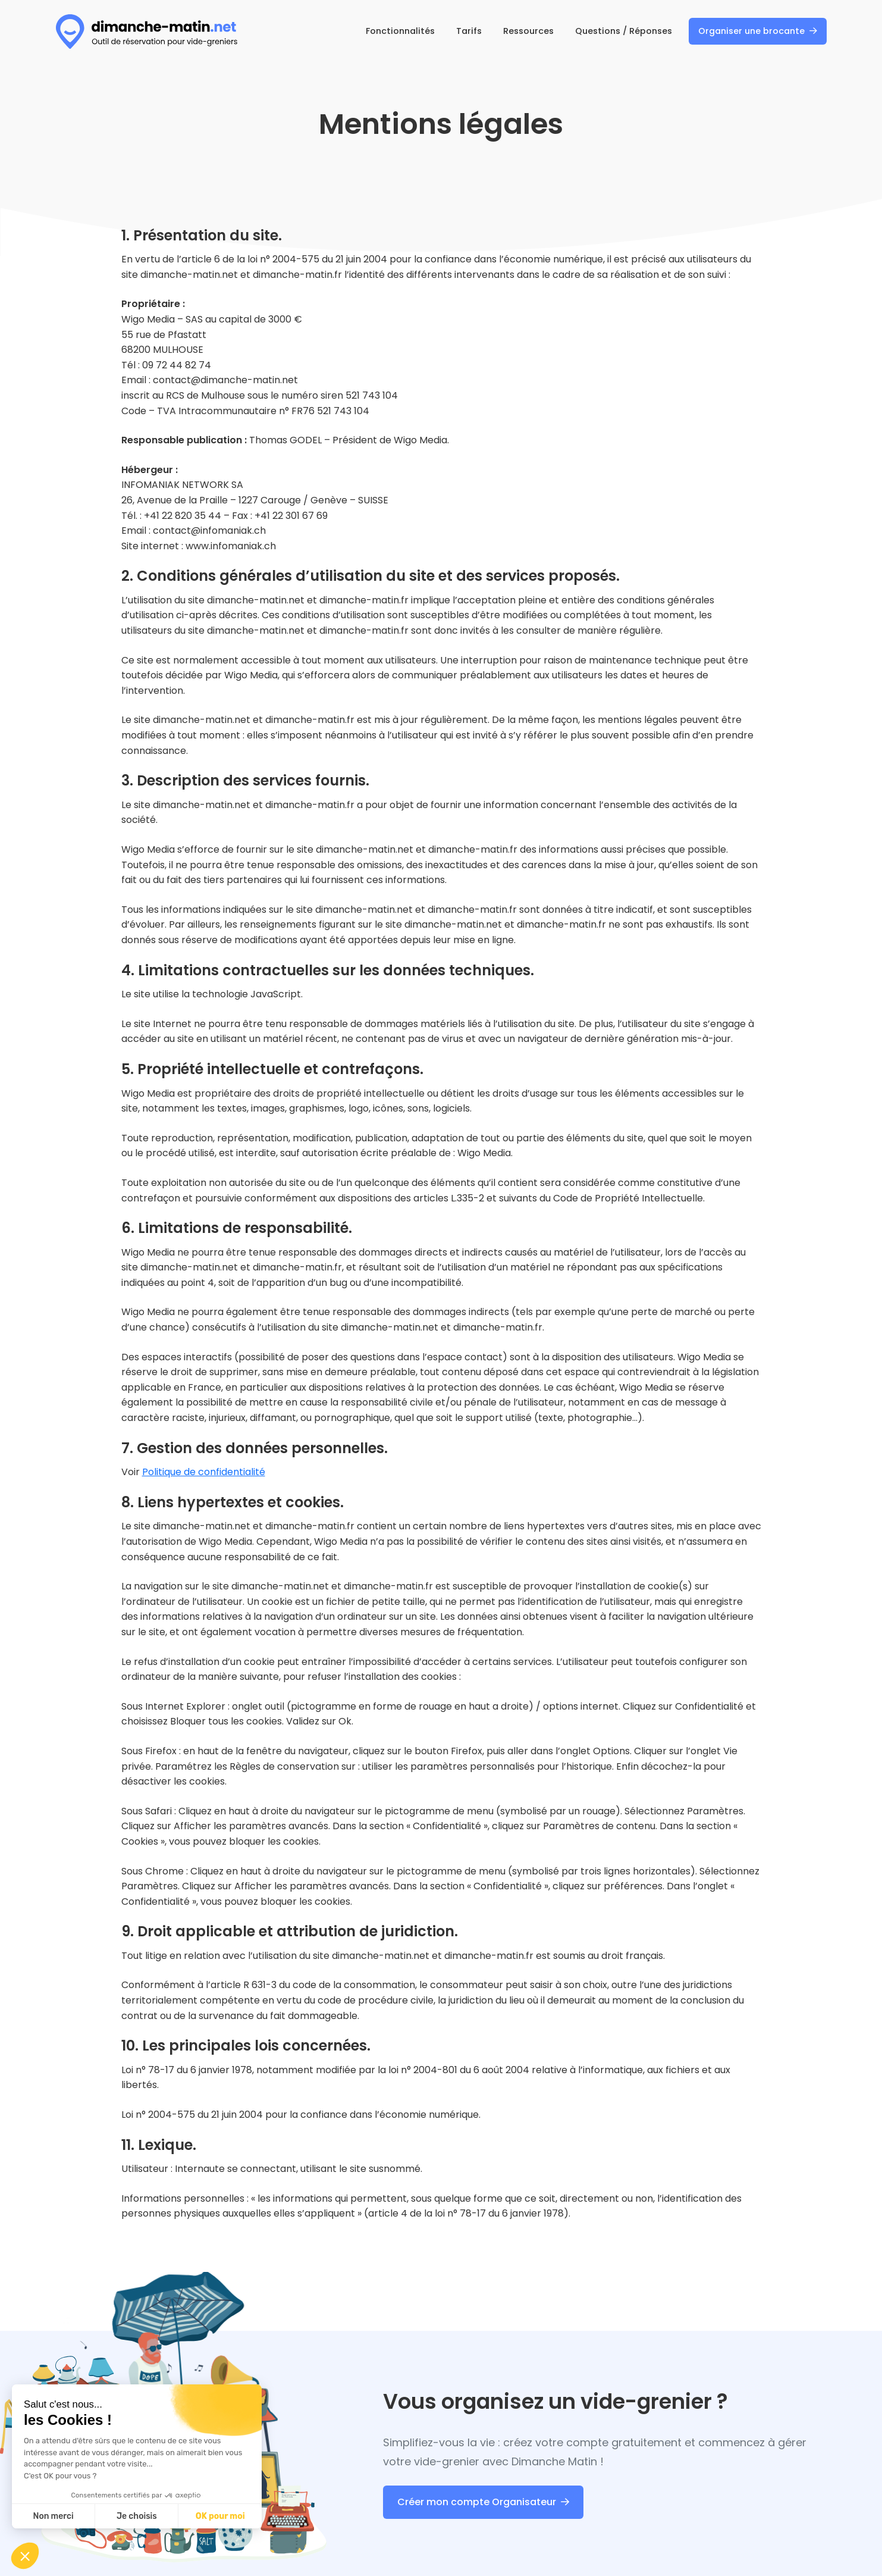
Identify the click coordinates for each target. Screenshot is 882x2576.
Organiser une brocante (751, 31)
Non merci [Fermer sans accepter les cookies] (53, 2516)
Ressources (528, 31)
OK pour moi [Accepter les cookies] (220, 2516)
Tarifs (469, 31)
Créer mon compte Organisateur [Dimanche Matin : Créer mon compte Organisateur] (476, 2502)
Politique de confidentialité (203, 1472)
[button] (25, 2555)
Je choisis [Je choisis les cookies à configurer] (137, 2516)
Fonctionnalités (400, 31)
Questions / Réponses (623, 31)
